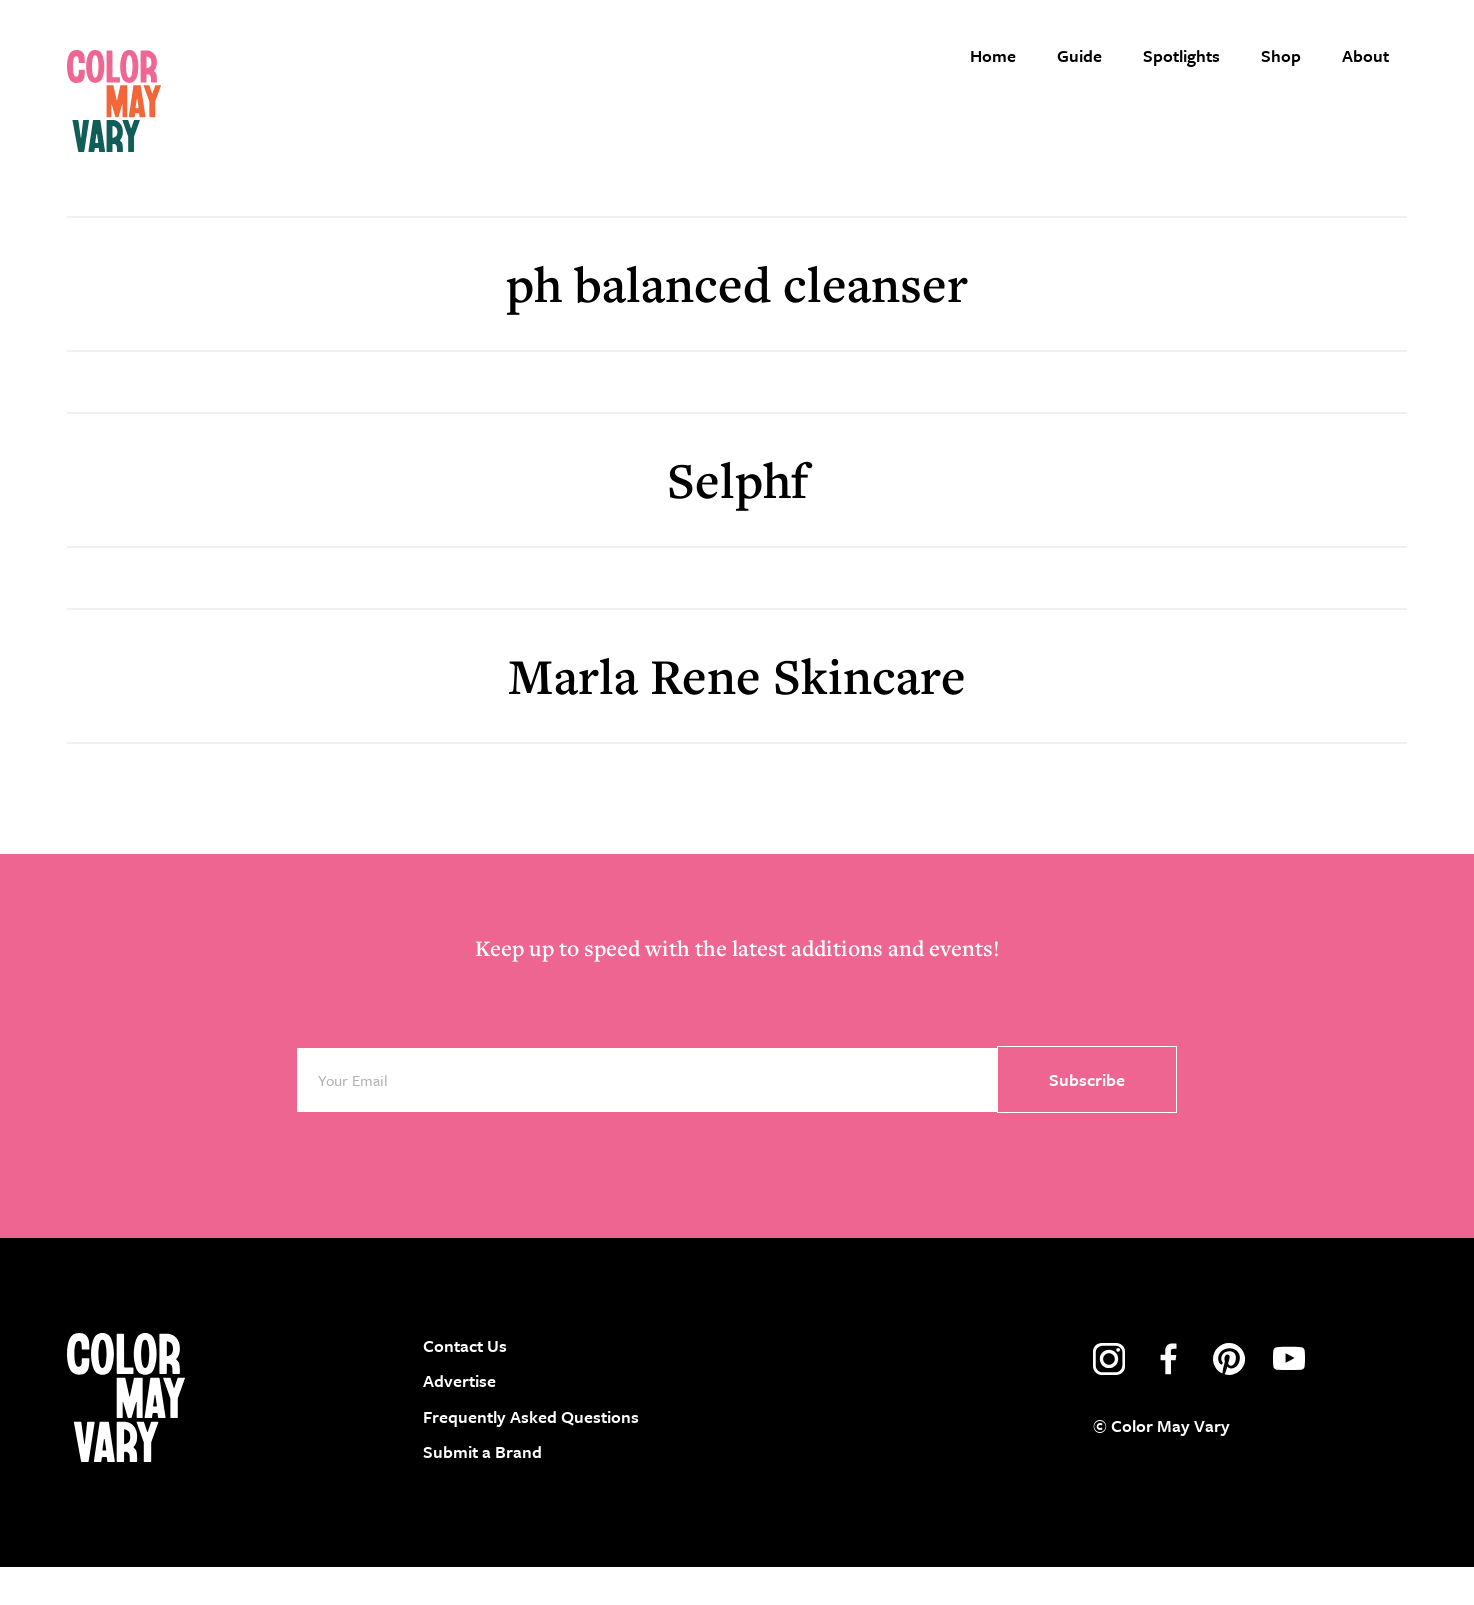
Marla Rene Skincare (737, 712)
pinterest (1229, 1397)
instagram (1109, 1397)
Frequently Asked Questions (531, 1453)
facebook (1169, 1397)
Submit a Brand (482, 1489)
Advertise (459, 1418)
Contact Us (465, 1383)
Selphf (737, 516)
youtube (1289, 1397)
